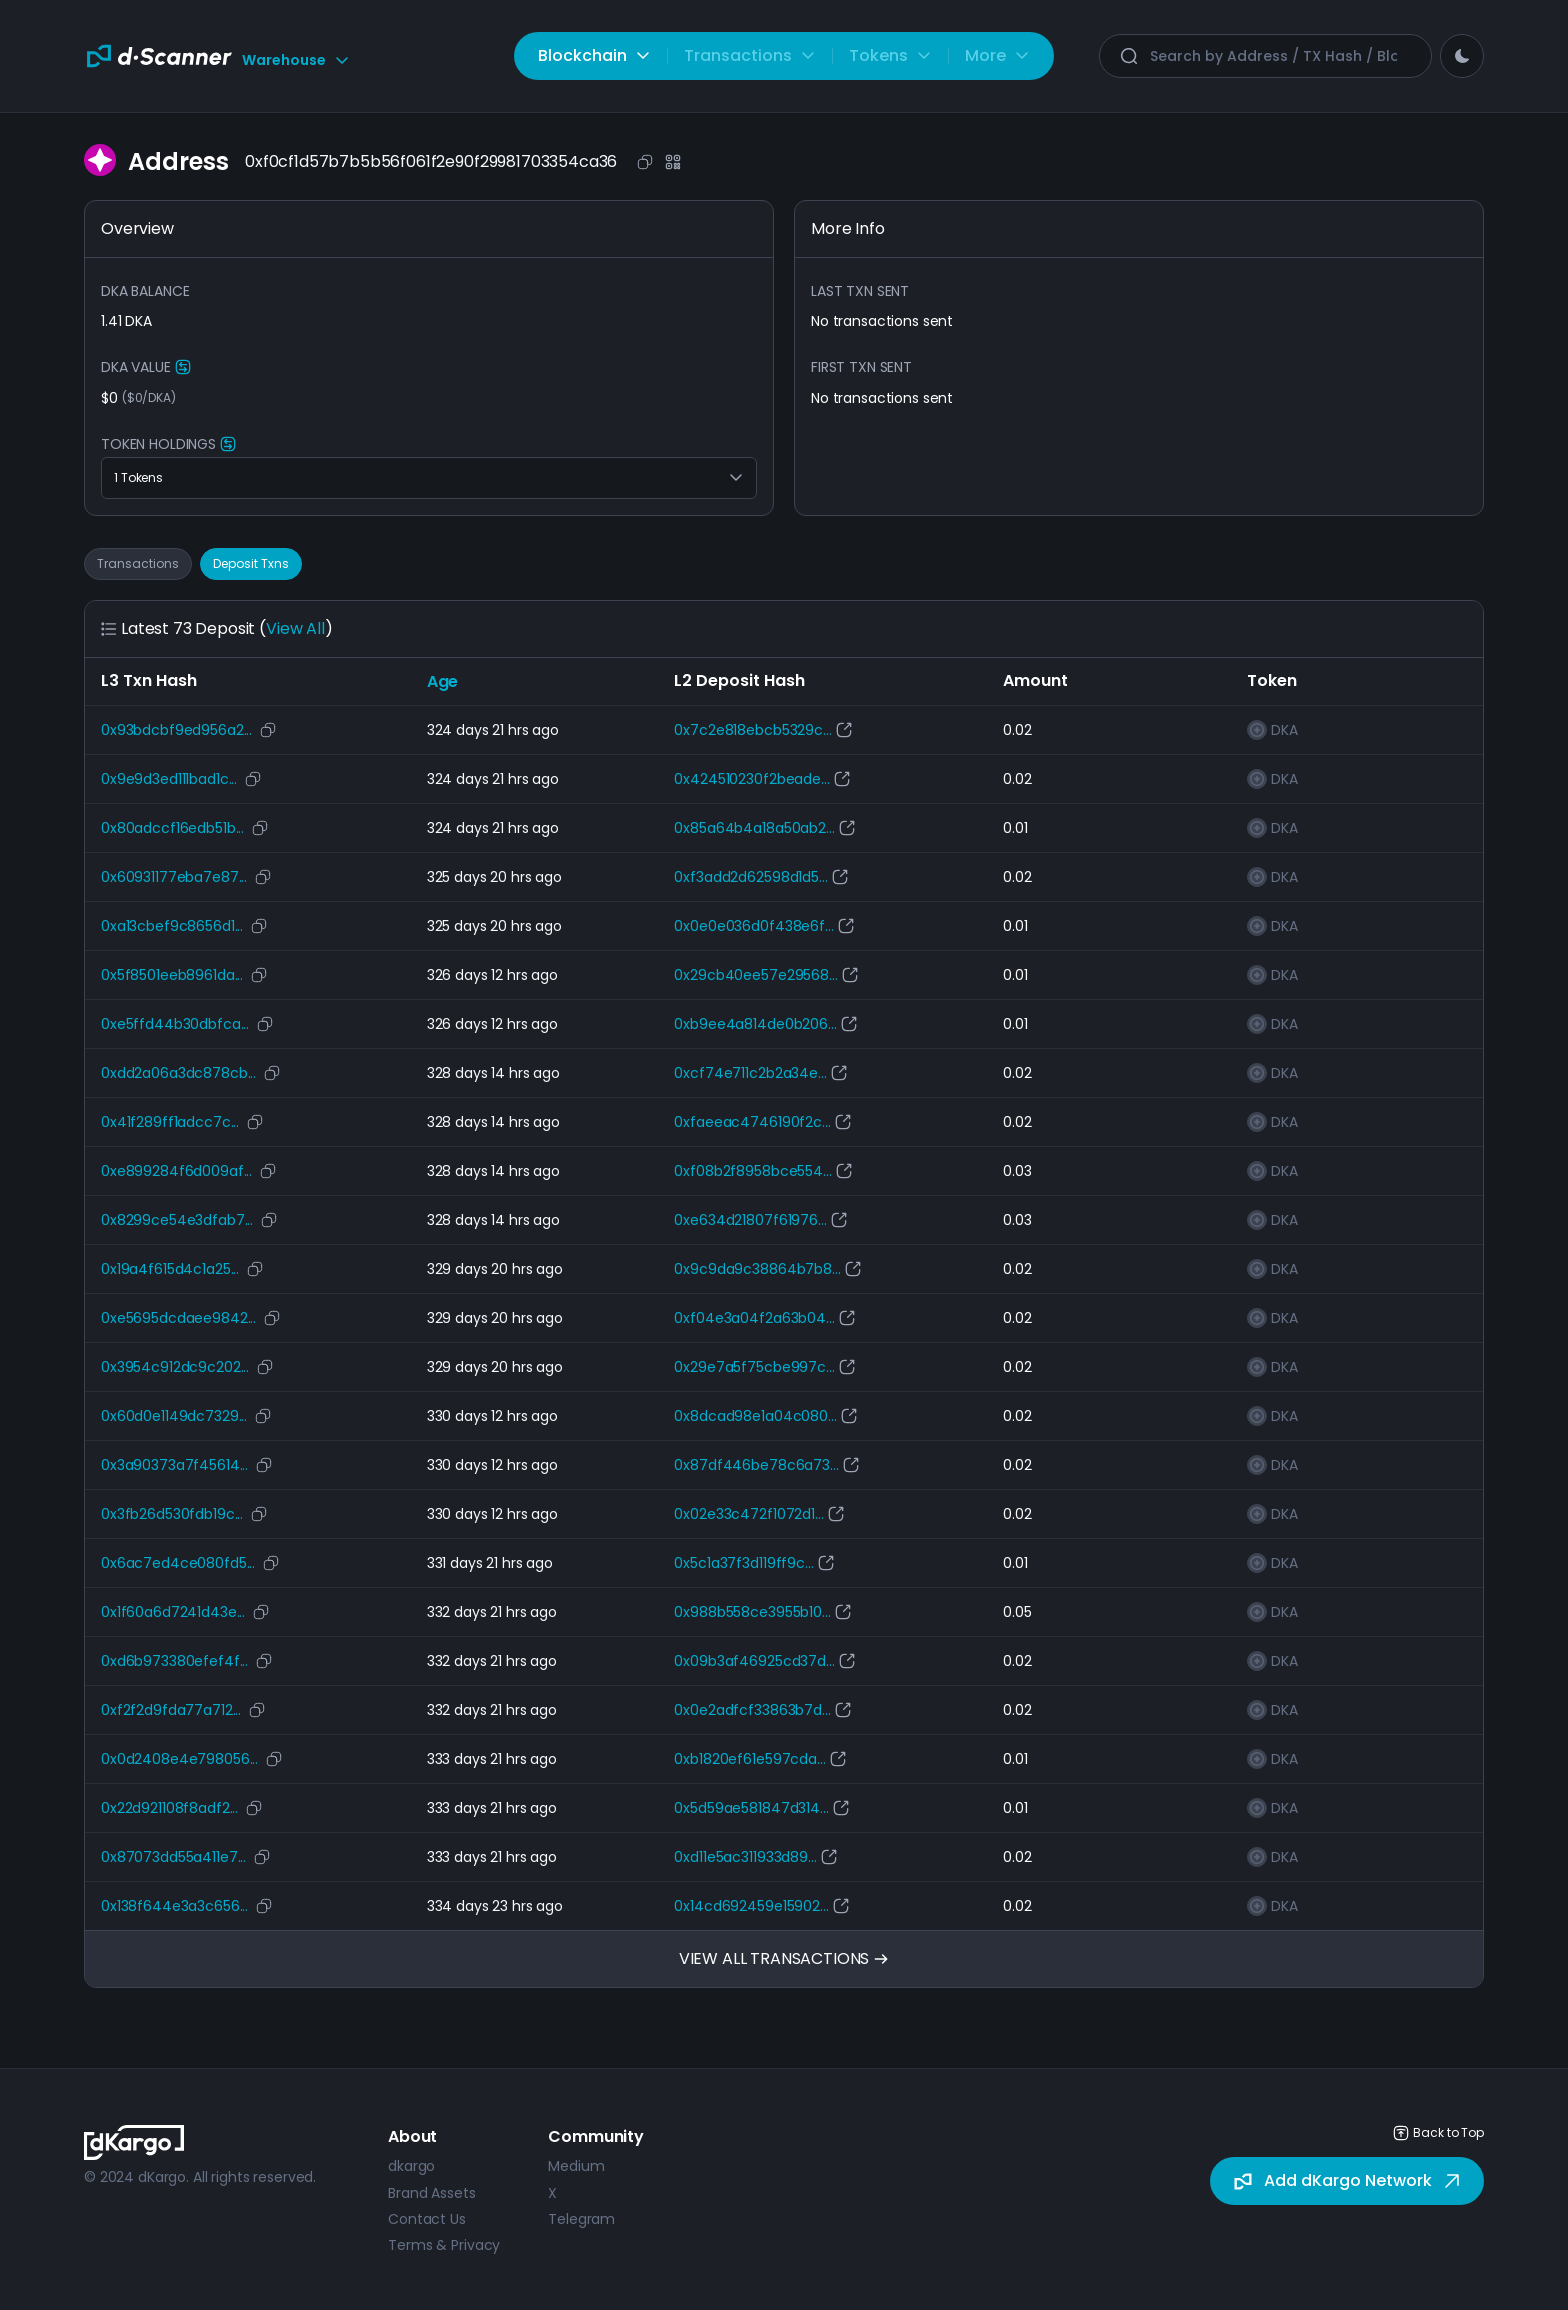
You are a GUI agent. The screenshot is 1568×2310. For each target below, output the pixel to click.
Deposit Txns (251, 563)
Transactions (138, 563)
